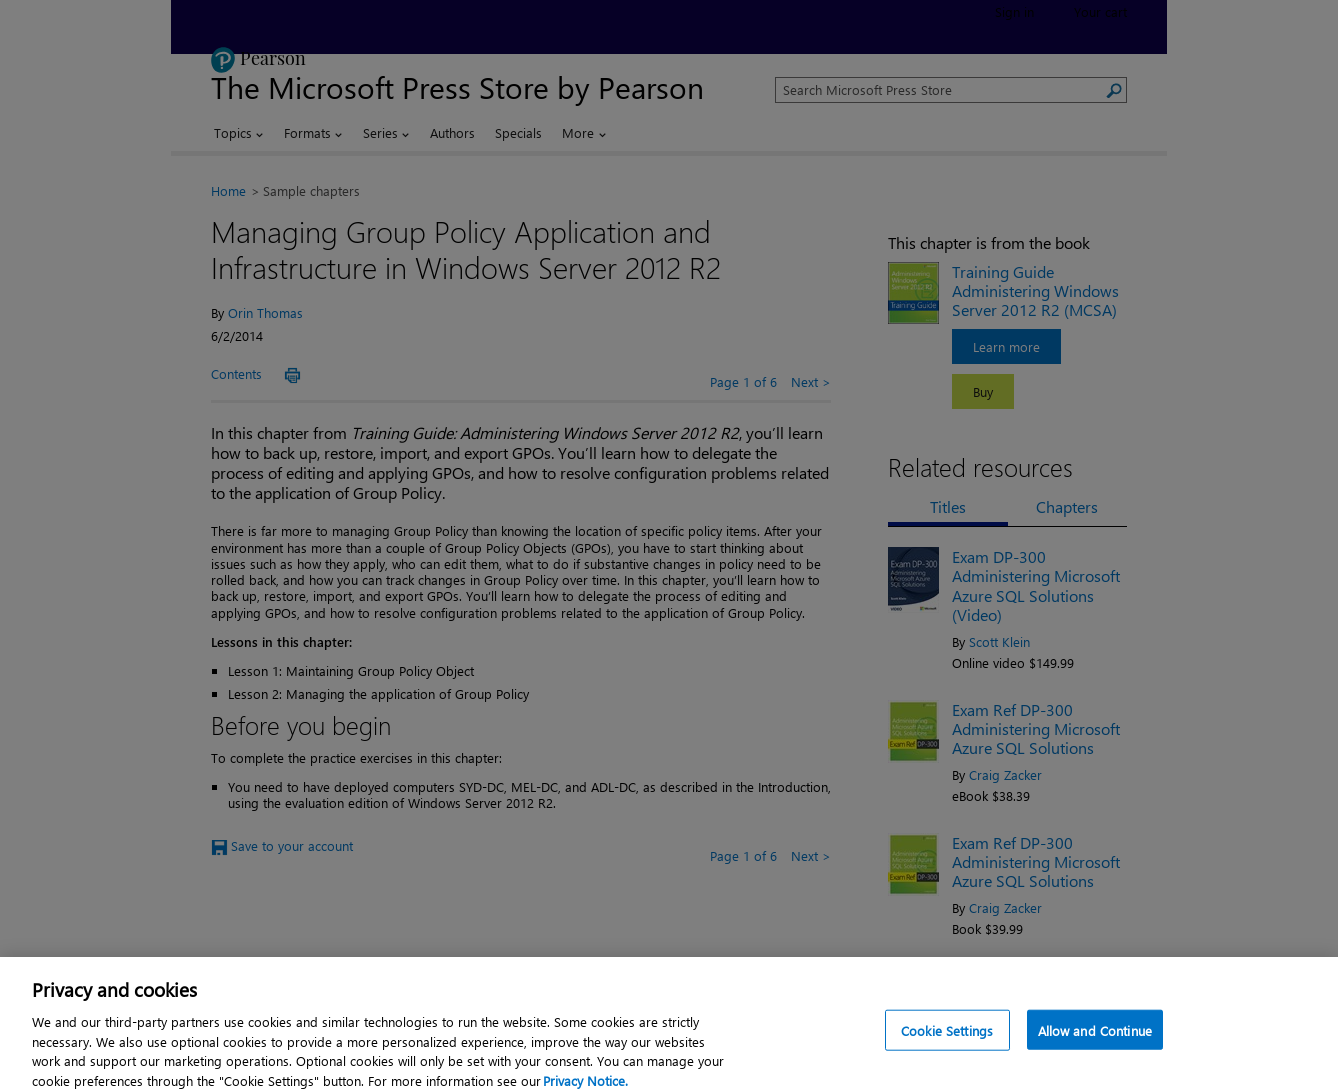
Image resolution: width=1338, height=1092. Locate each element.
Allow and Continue (1095, 1037)
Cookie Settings (947, 1037)
